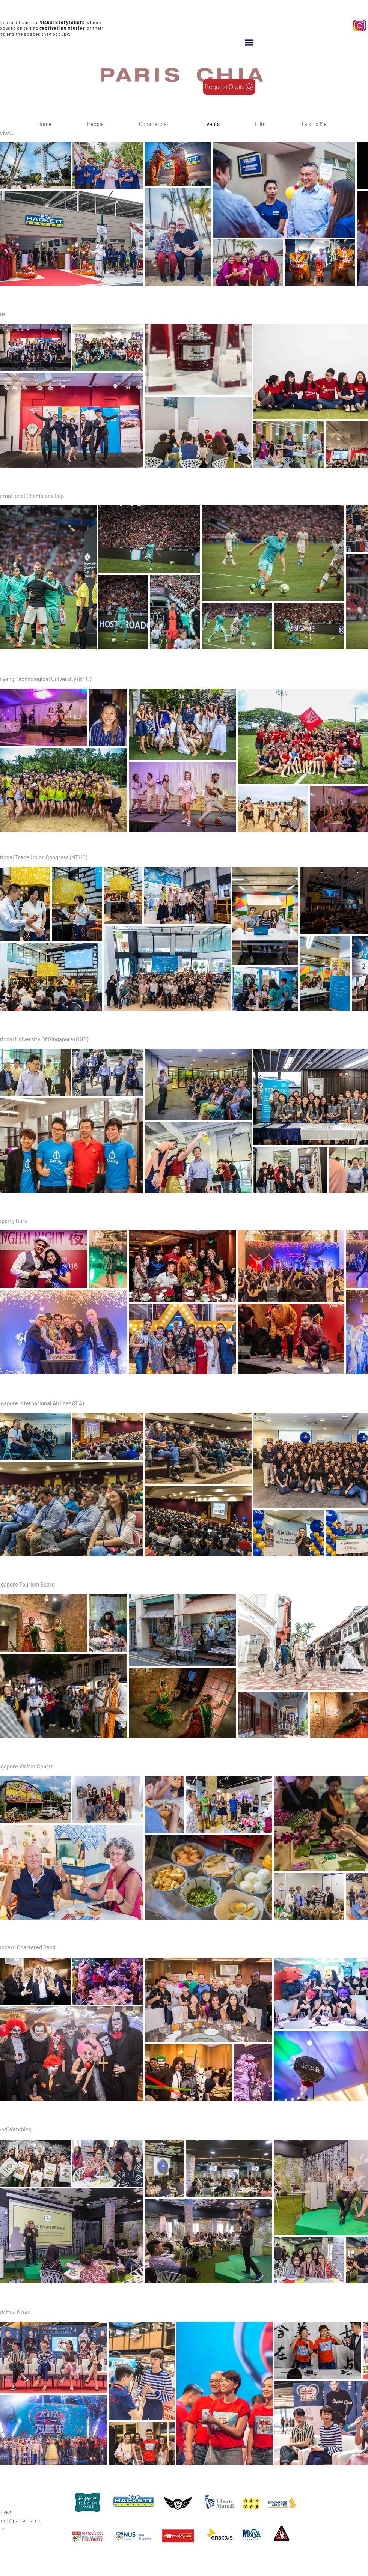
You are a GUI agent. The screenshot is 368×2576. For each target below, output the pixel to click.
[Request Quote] (229, 87)
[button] (249, 42)
